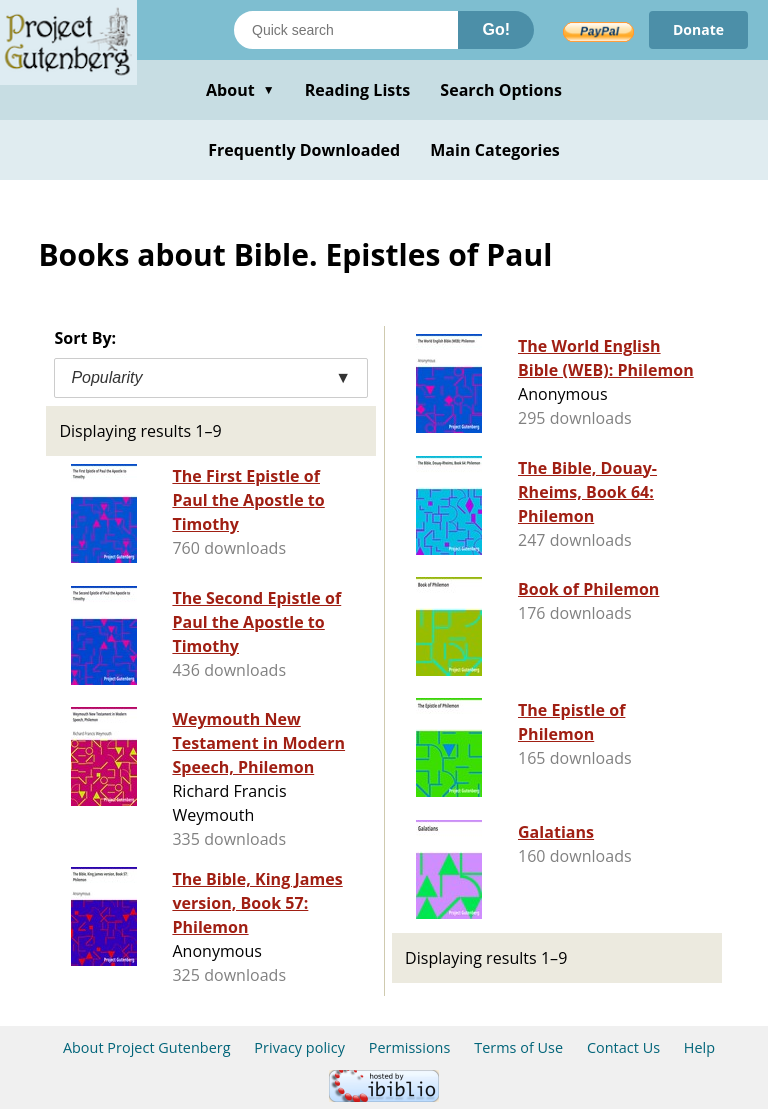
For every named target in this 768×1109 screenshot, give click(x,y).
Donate (698, 29)
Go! (496, 29)
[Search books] (346, 30)
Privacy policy (299, 1047)
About (240, 90)
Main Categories (495, 150)
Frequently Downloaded (304, 150)
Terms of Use (518, 1047)
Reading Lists (358, 90)
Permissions (410, 1047)
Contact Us (623, 1047)
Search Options (501, 90)
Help (699, 1047)
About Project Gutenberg (147, 1047)
